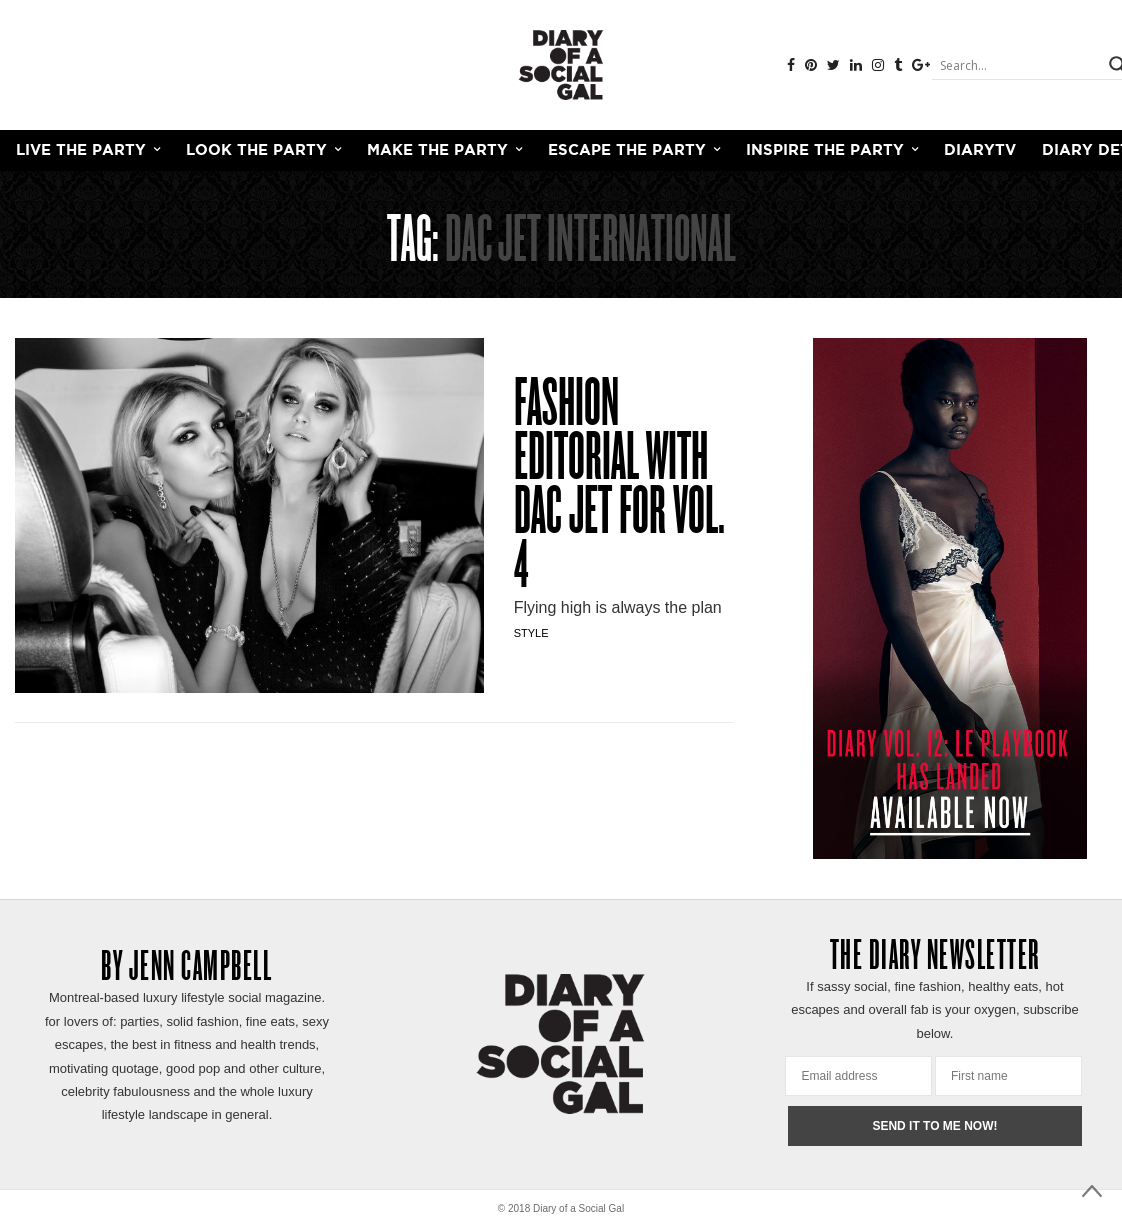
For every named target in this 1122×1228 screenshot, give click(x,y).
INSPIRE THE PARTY (825, 150)
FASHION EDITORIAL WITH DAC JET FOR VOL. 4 (619, 488)
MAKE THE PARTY (437, 150)
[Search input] (1018, 65)
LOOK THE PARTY (256, 150)
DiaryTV (980, 150)
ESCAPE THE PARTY (627, 150)
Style (531, 633)
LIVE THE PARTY (81, 150)
